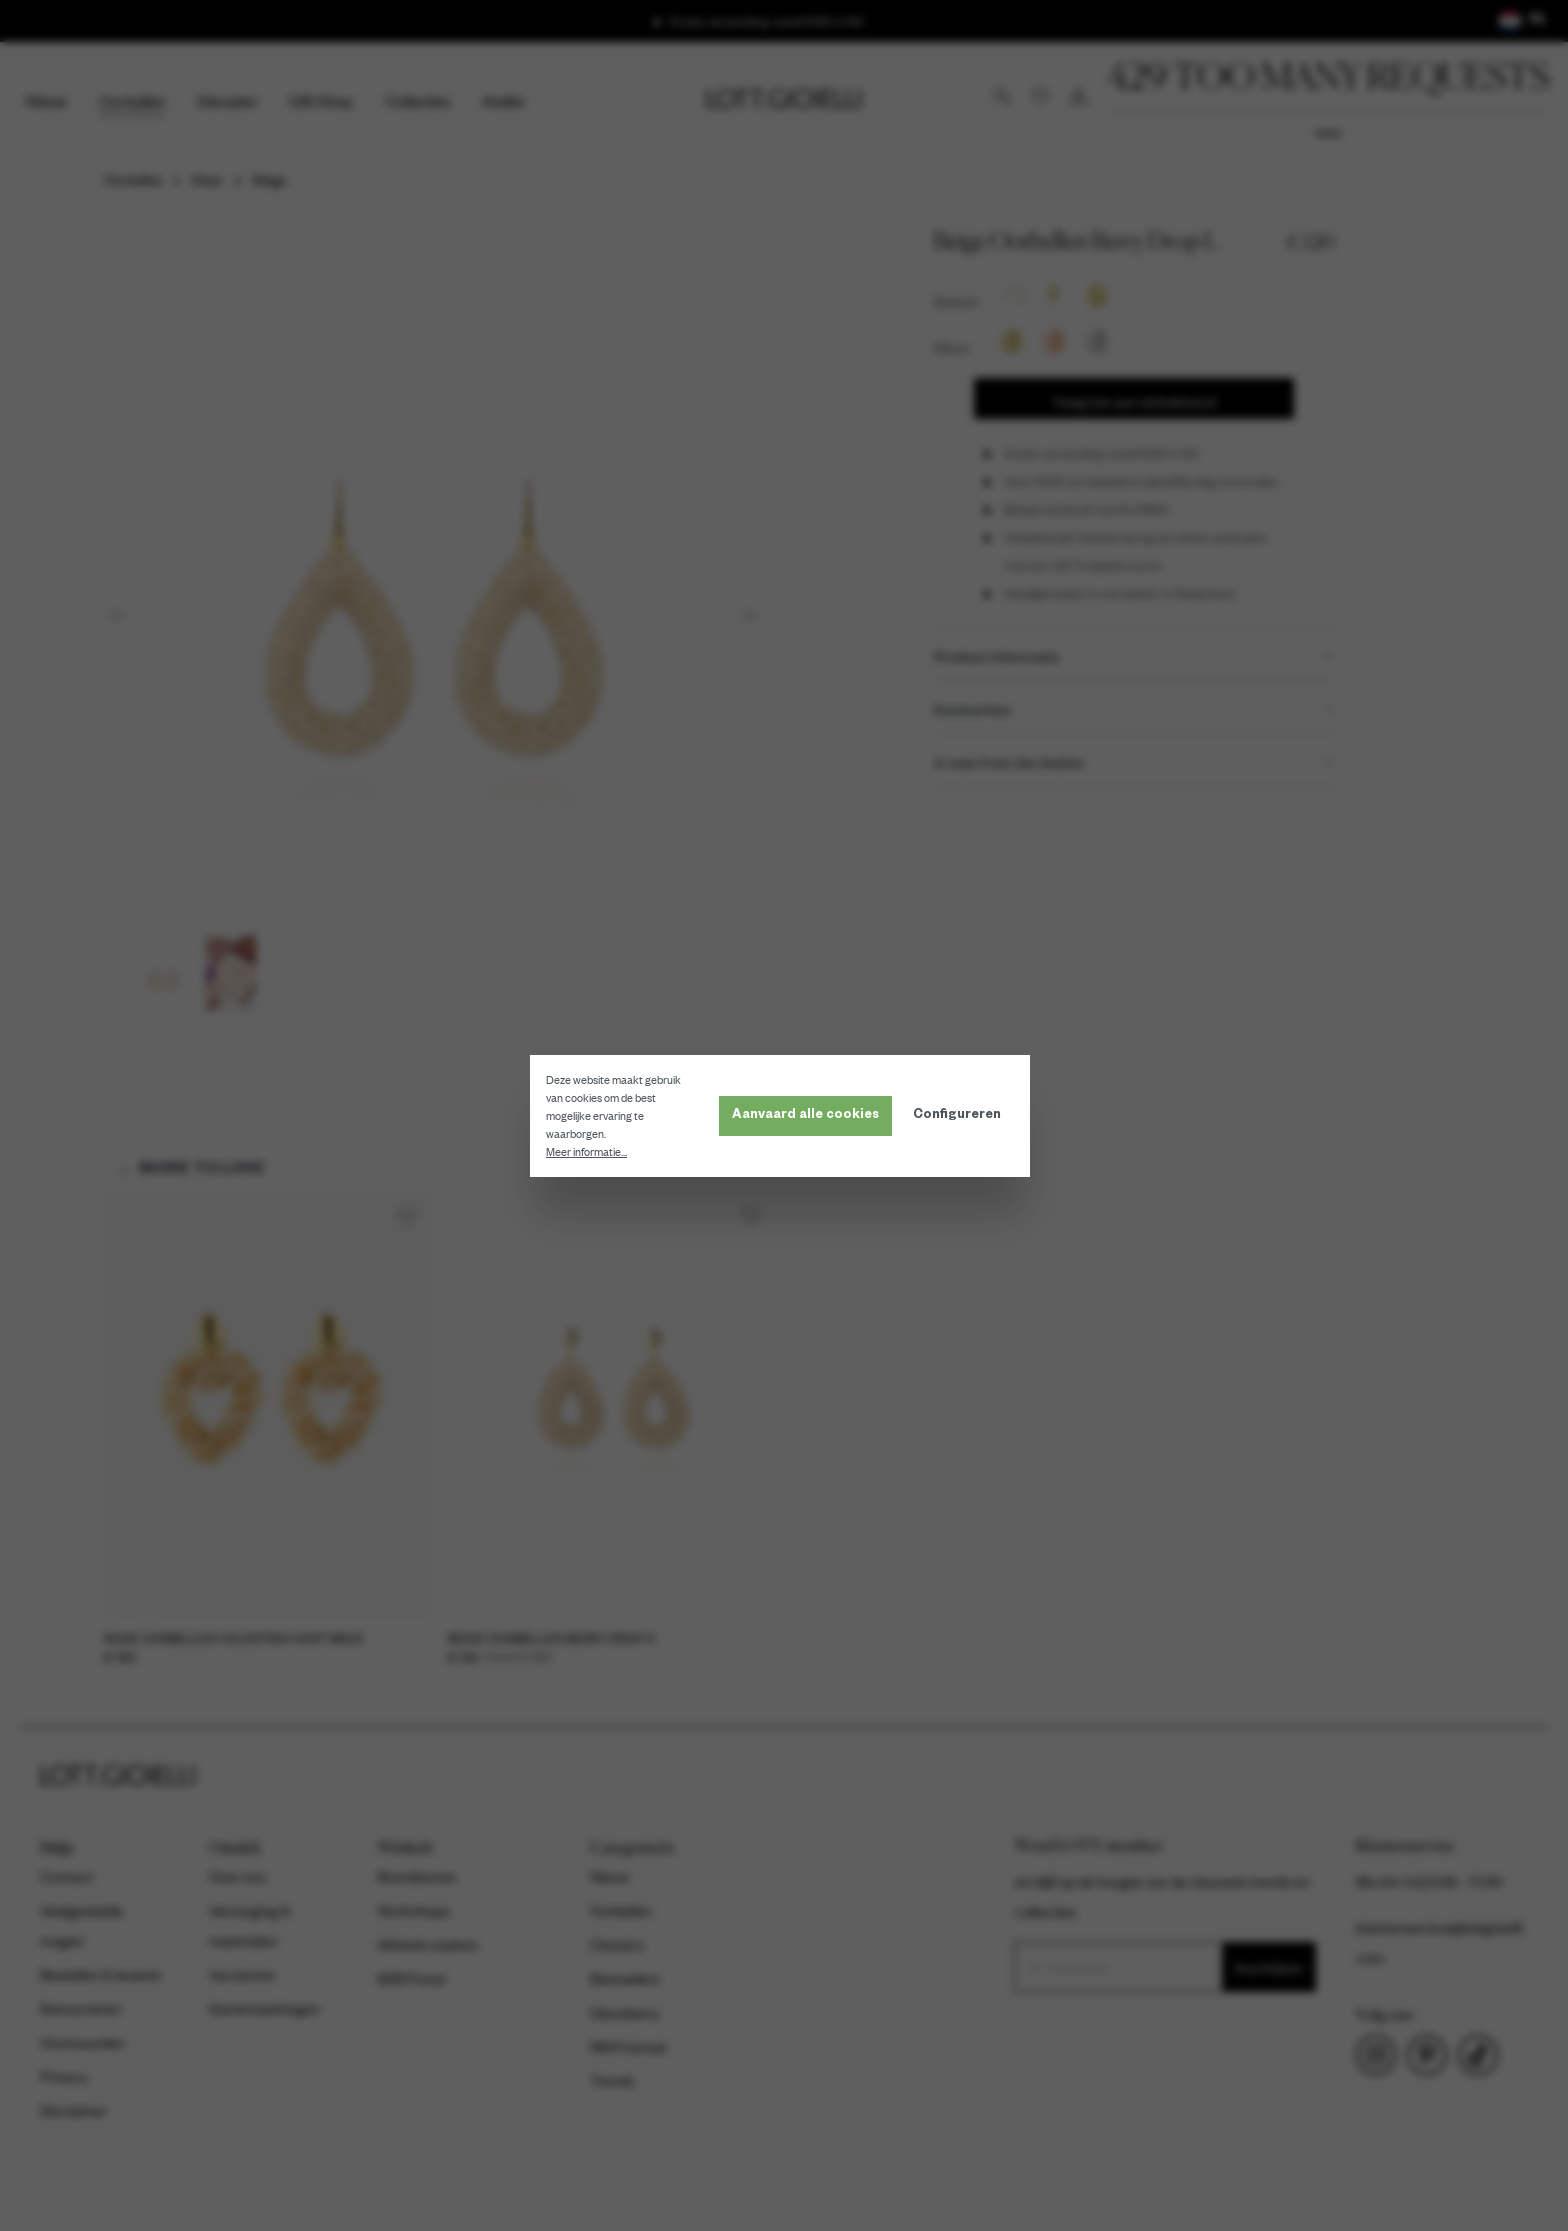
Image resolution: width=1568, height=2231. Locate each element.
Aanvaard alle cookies (809, 1116)
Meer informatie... (590, 1152)
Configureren (961, 1116)
